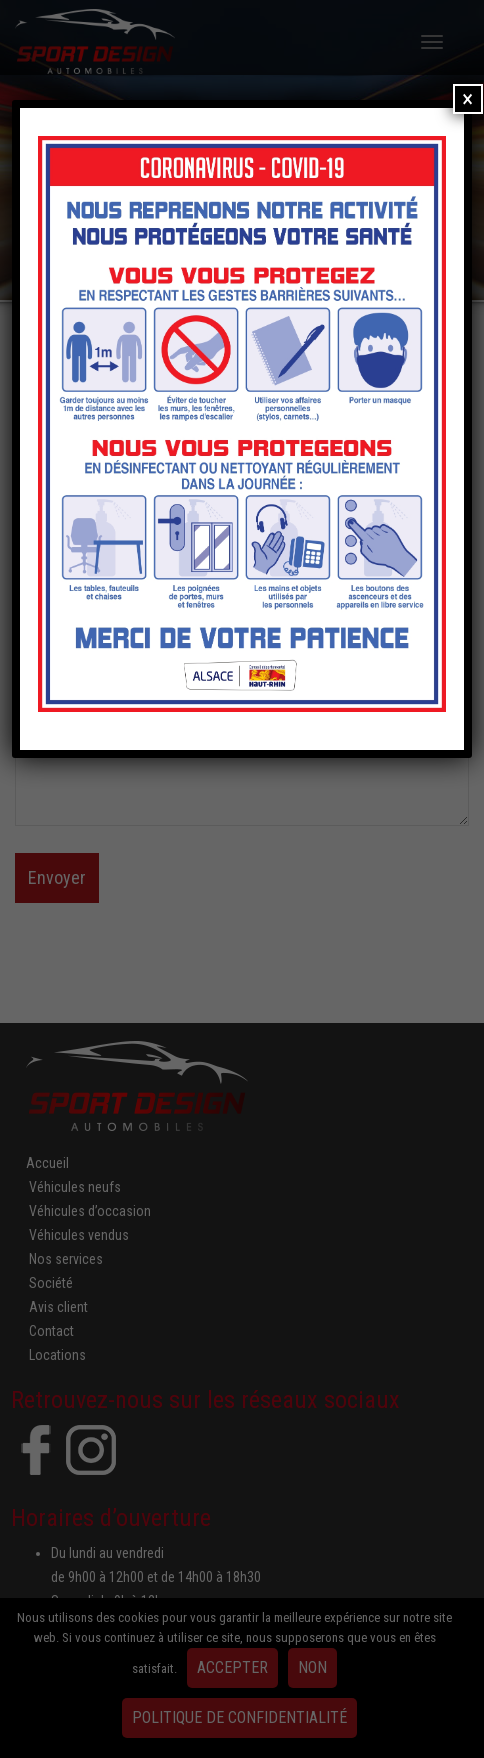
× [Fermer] (467, 99)
